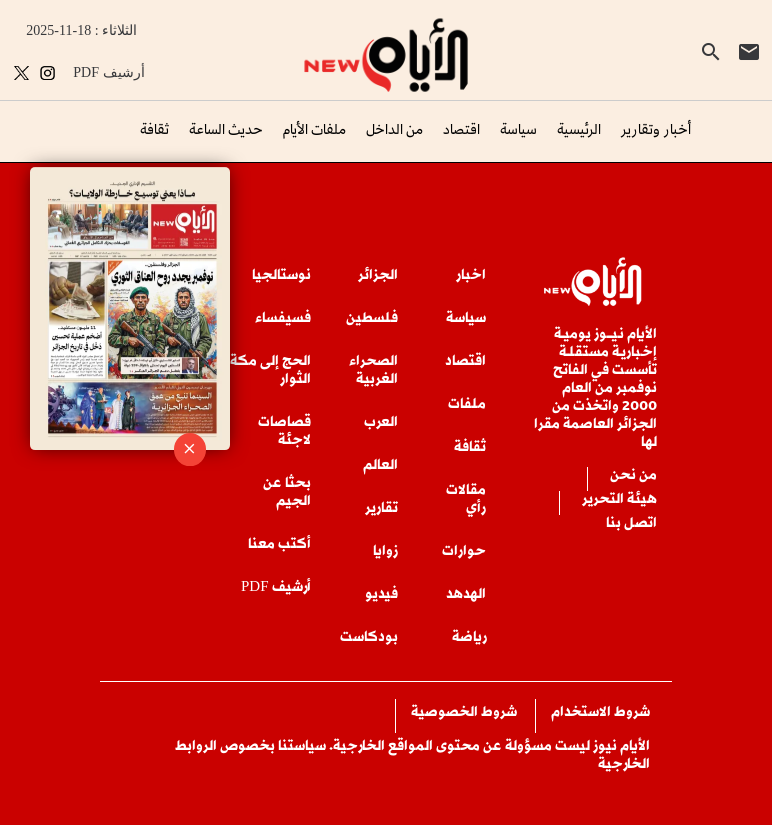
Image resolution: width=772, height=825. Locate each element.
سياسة (518, 128)
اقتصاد (461, 128)
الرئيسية (579, 128)
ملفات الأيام (314, 128)
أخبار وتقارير (656, 128)
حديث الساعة (226, 128)
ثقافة (154, 128)
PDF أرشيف (108, 72)
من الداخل (394, 128)
